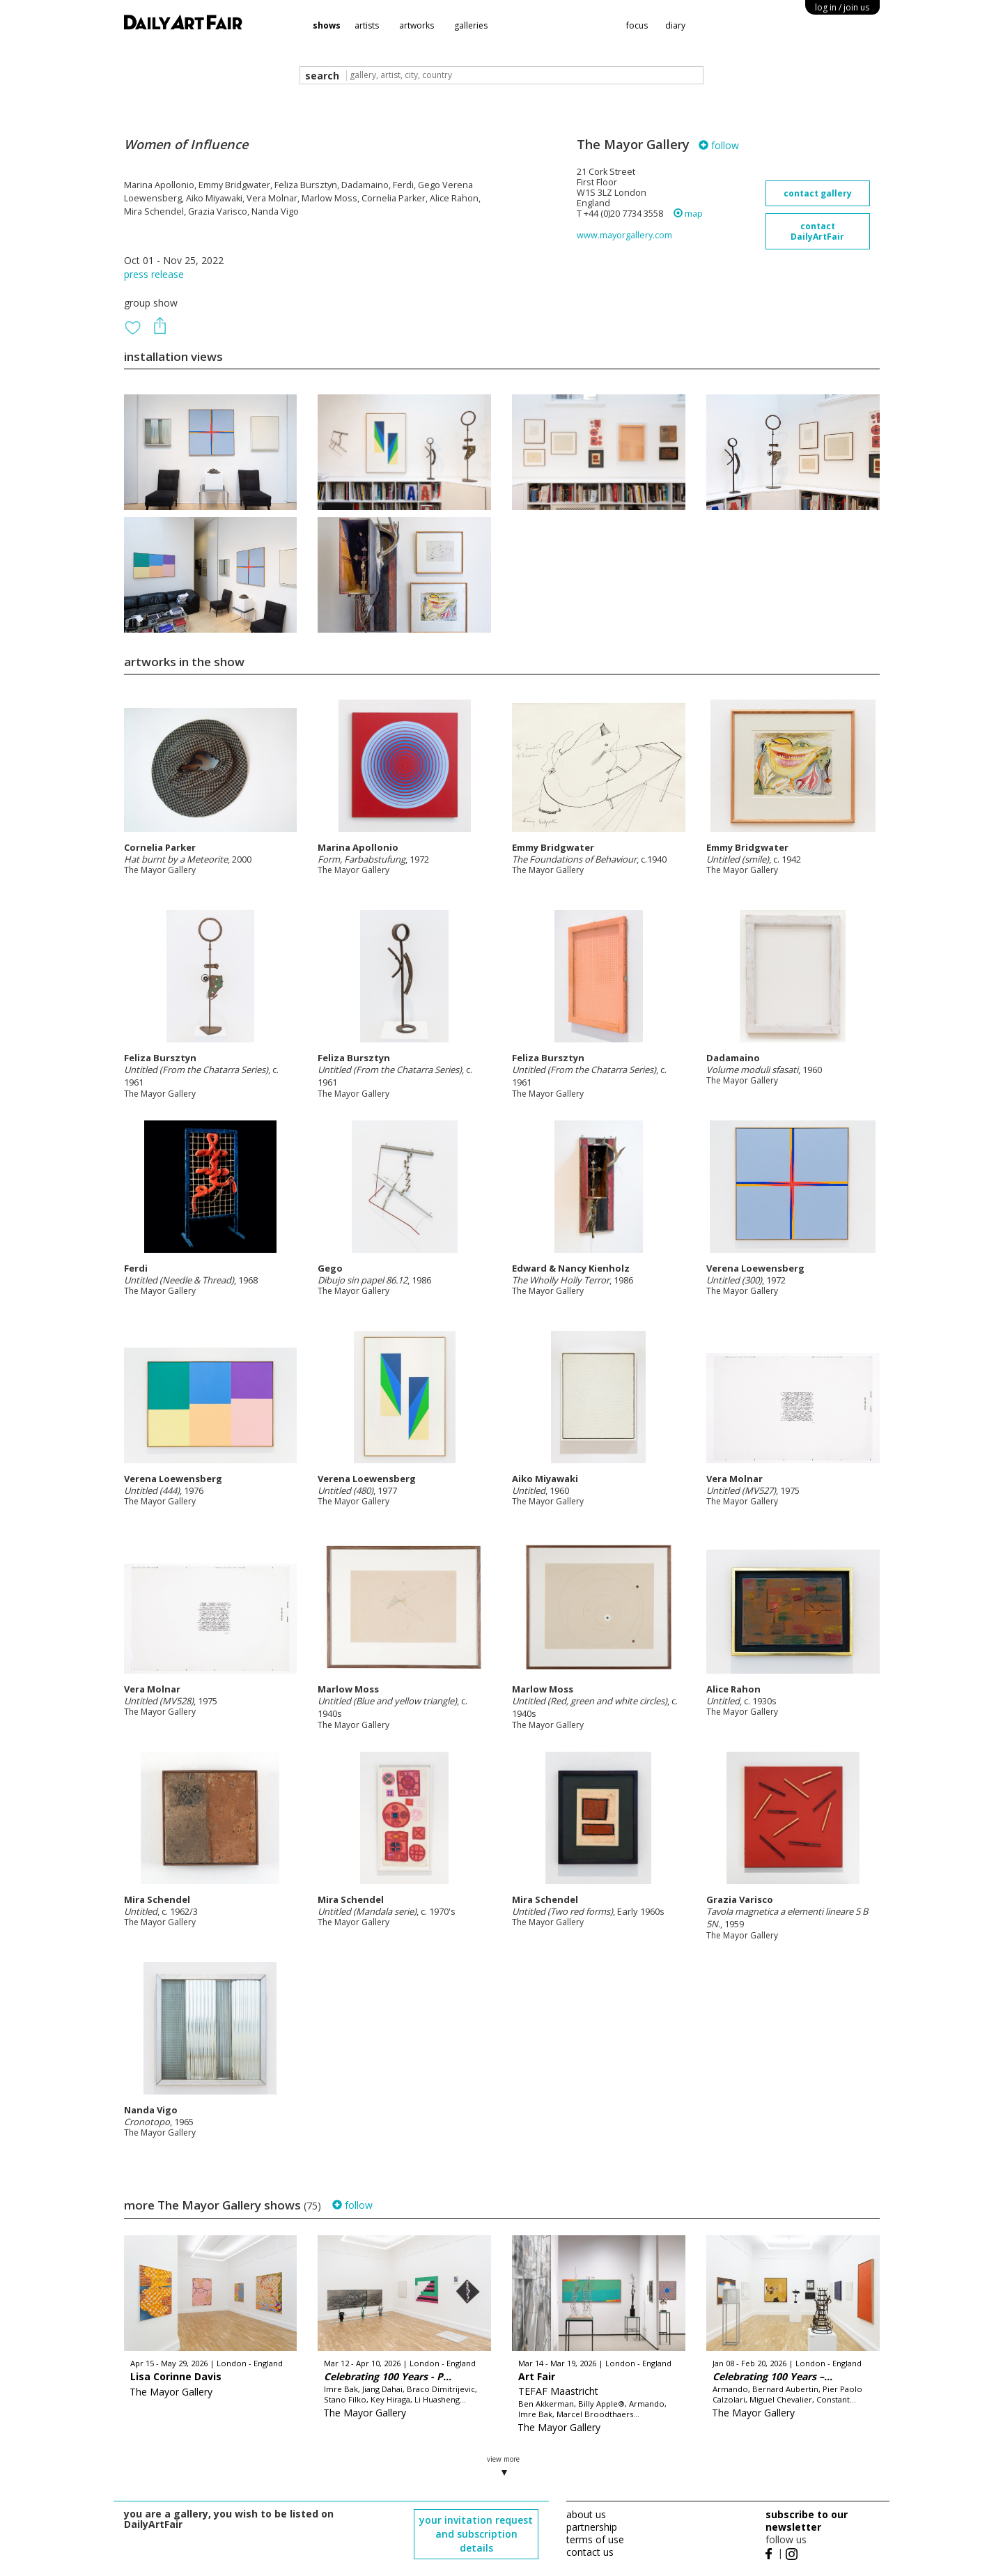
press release (154, 274)
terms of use (595, 2539)
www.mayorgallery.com (624, 235)
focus (637, 25)
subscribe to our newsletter (806, 2520)
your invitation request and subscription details (476, 2533)
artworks (416, 25)
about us (586, 2514)
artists (367, 25)
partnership (591, 2526)
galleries (471, 25)
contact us (590, 2552)
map (688, 213)
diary (675, 25)
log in (842, 7)
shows (327, 25)
